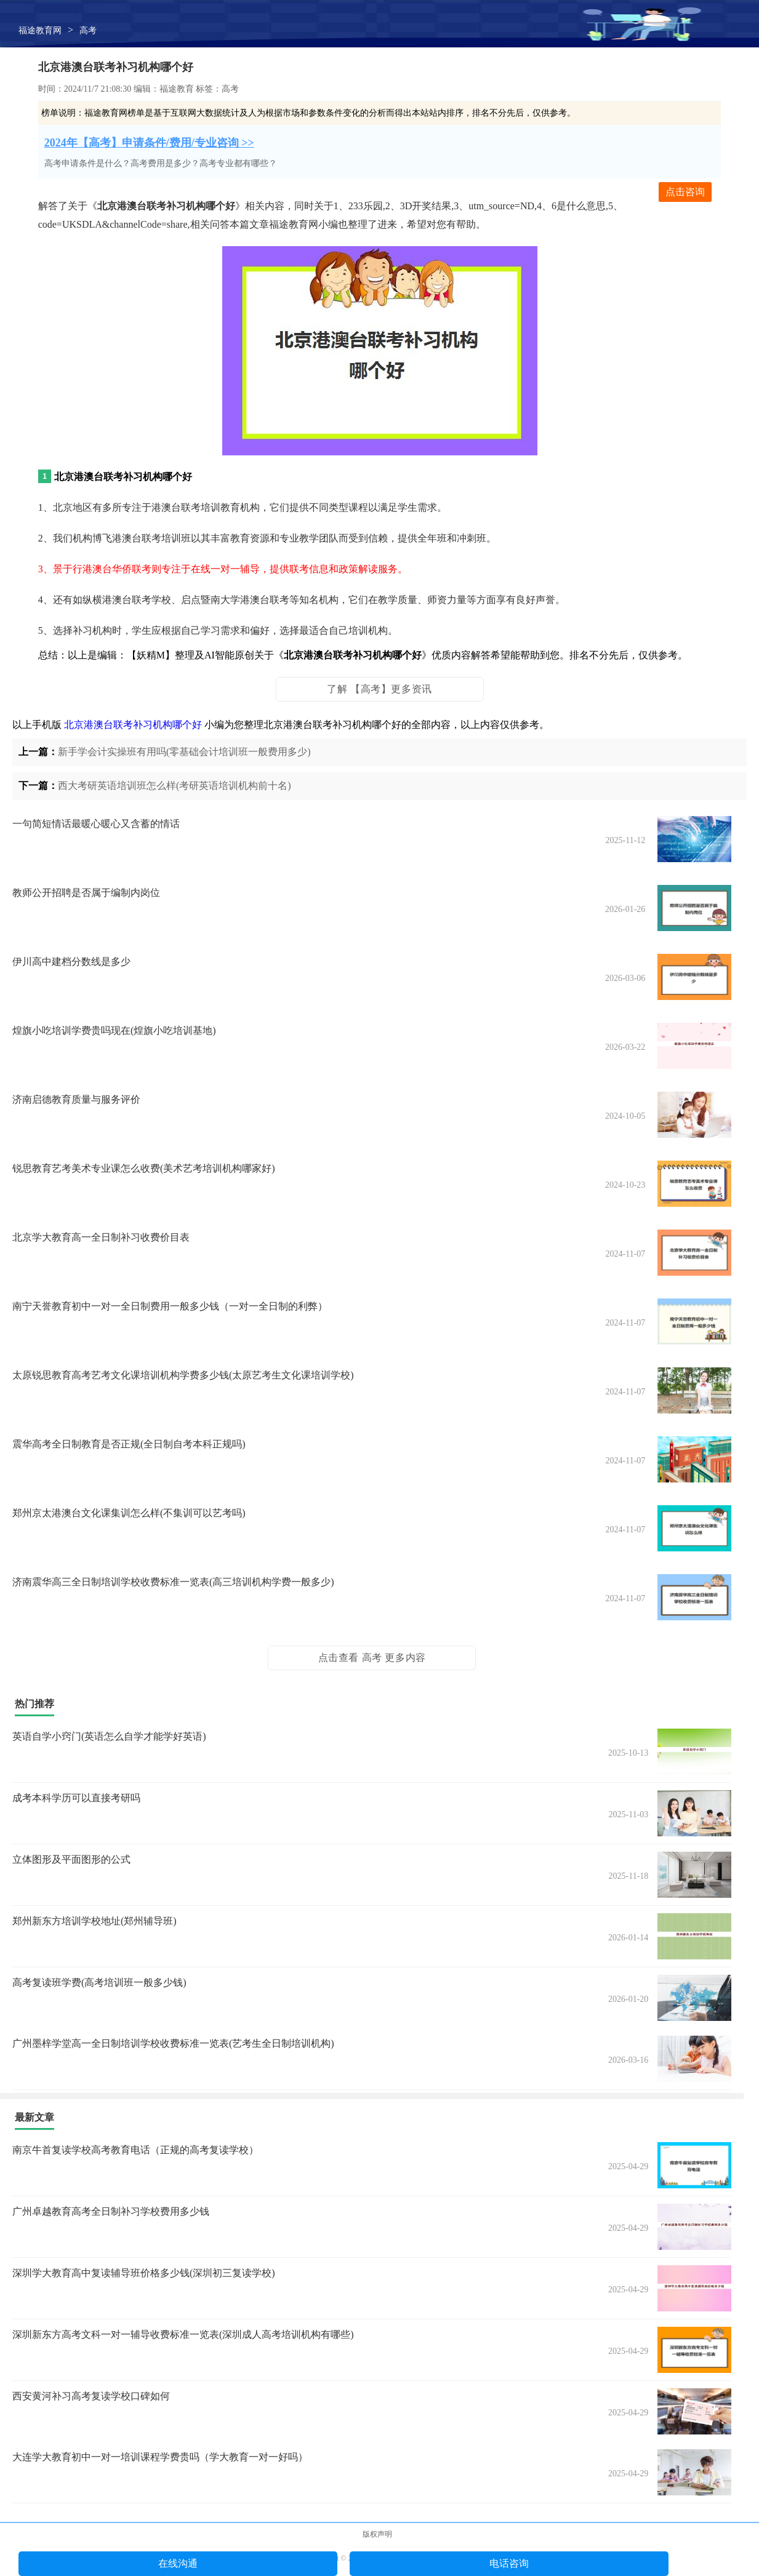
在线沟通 (178, 2563)
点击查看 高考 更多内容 (372, 1657)
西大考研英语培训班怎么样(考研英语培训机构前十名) (174, 785)
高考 (88, 30)
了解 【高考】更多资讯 (379, 689)
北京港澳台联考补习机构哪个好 (133, 724)
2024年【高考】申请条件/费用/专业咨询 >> (149, 143)
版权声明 (377, 2534)
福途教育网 (40, 30)
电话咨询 (509, 2563)
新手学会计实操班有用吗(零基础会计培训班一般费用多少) (184, 751)
